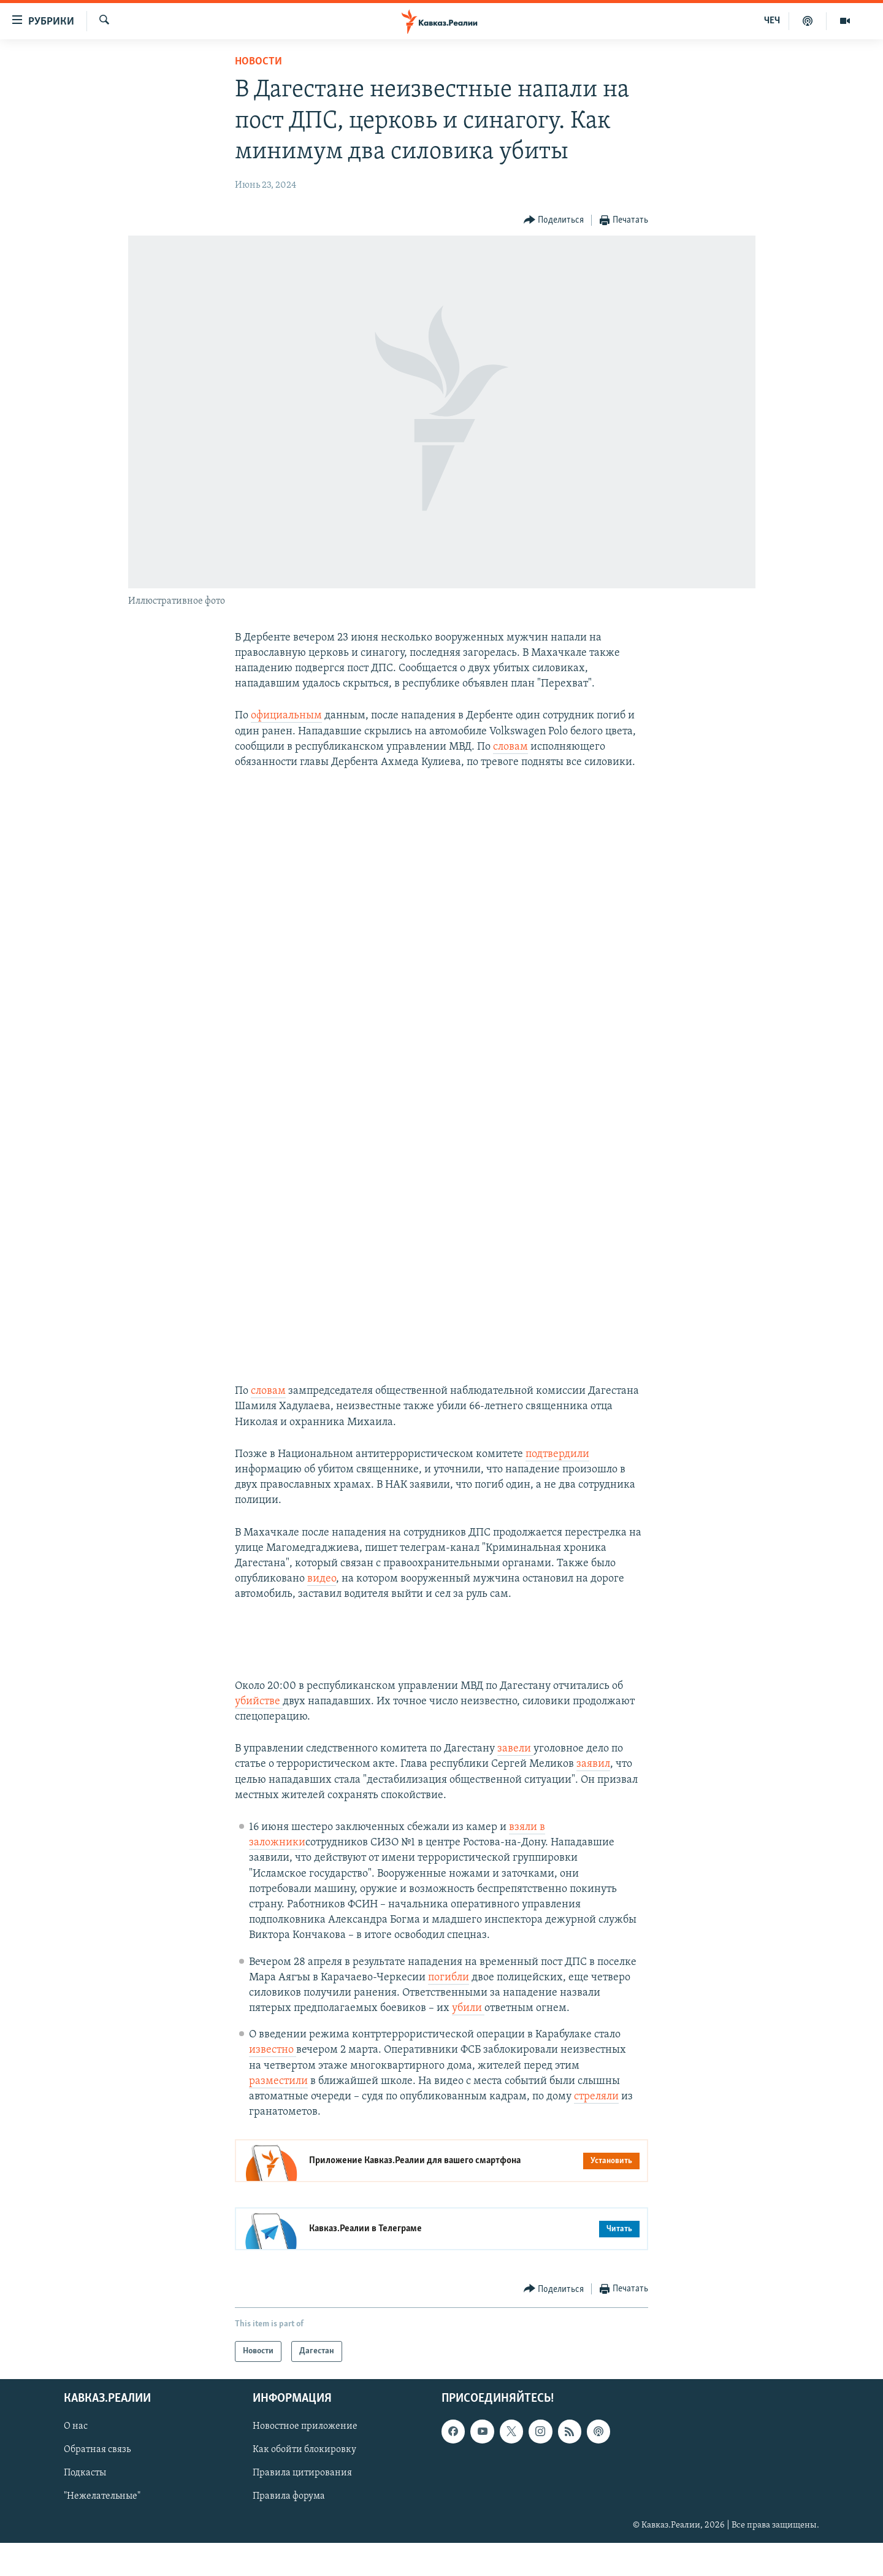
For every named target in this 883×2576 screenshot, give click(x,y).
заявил (593, 1797)
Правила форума (289, 2530)
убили (468, 2041)
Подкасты (85, 2507)
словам (510, 747)
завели (515, 1782)
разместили (278, 2114)
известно (272, 2083)
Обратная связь (97, 2483)
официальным (286, 715)
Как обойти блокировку (304, 2483)
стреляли (596, 2130)
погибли (448, 2011)
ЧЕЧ (772, 21)
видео (321, 1612)
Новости (258, 61)
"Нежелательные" (102, 2530)
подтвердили (557, 1487)
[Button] (554, 220)
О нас (76, 2460)
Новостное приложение (305, 2460)
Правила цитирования (302, 2507)
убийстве (259, 1734)
